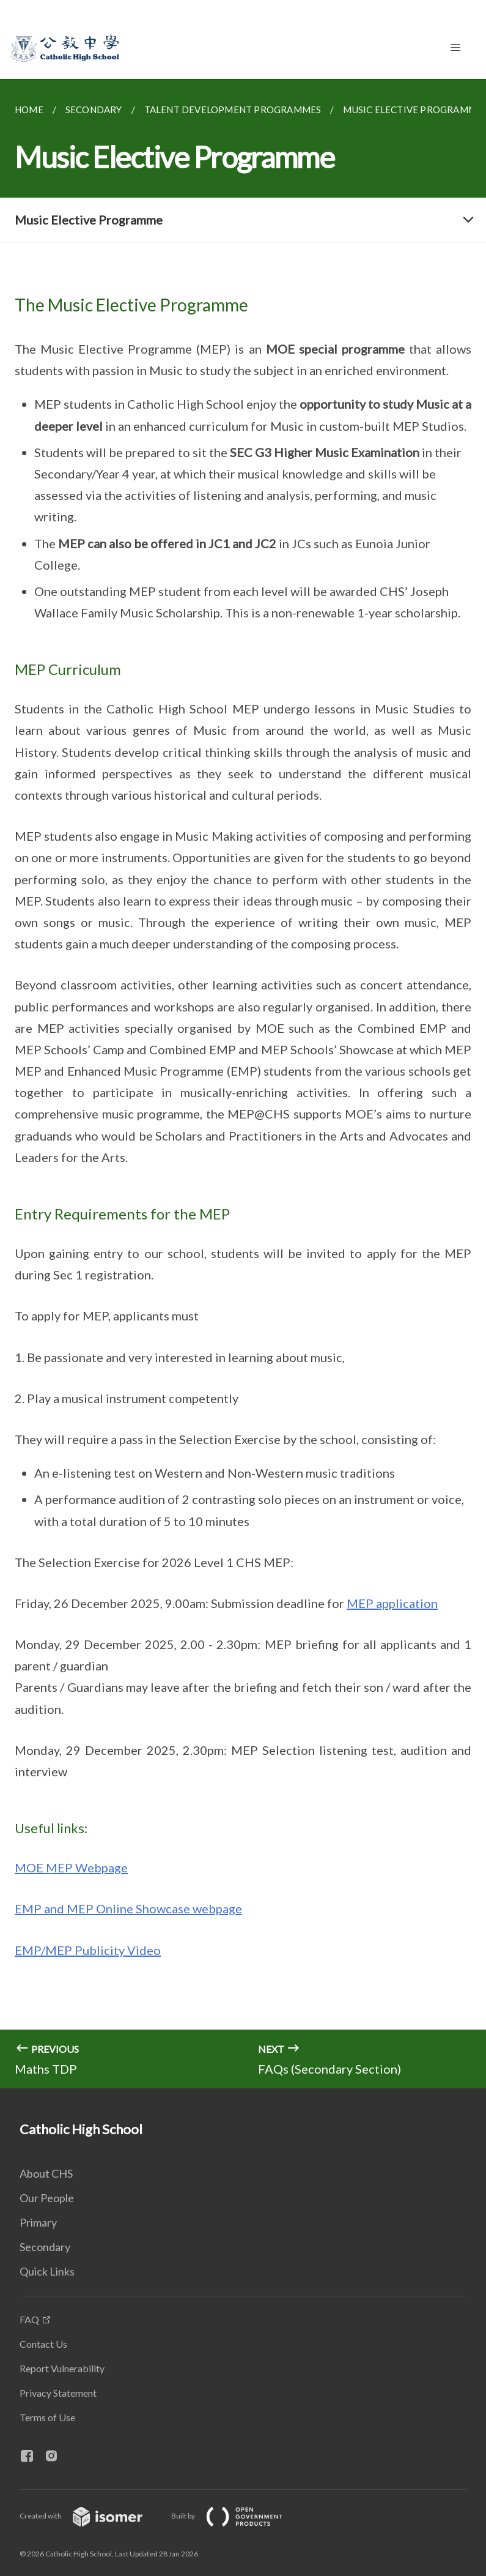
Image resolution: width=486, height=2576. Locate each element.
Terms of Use (47, 2417)
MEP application (392, 1603)
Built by (236, 2515)
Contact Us (43, 2344)
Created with (91, 2515)
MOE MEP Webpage (71, 1867)
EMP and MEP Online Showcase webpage (128, 1908)
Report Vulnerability (62, 2368)
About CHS (46, 2173)
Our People (47, 2198)
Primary (38, 2222)
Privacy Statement (58, 2393)
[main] (243, 1083)
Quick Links (47, 2271)
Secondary (45, 2247)
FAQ (29, 2319)
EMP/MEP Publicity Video (88, 1950)
